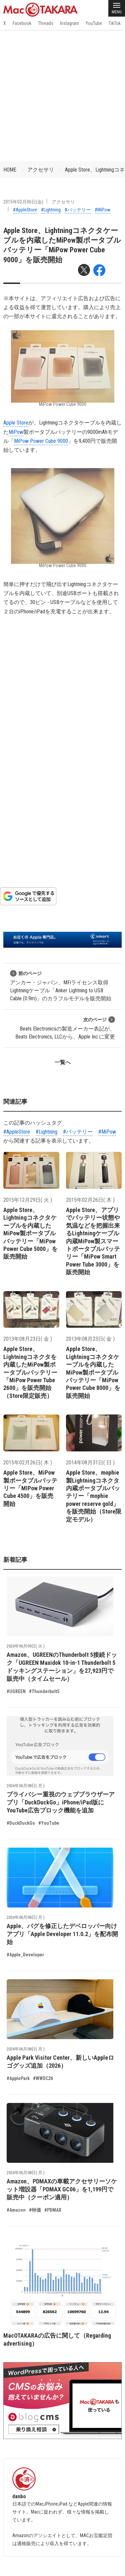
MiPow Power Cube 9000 (41, 441)
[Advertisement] (62, 95)
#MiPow (102, 209)
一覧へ (63, 1062)
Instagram (69, 23)
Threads (45, 23)
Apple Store (15, 423)
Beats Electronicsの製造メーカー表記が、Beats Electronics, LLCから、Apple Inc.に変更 (65, 1028)
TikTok (115, 23)
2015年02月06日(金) (23, 201)
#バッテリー (78, 209)
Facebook (22, 23)
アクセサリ (40, 170)
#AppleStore (25, 209)
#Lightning (51, 209)
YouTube (94, 23)
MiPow (16, 432)
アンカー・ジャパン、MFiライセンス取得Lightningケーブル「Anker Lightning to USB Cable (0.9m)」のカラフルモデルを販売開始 (60, 986)
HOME (9, 170)
